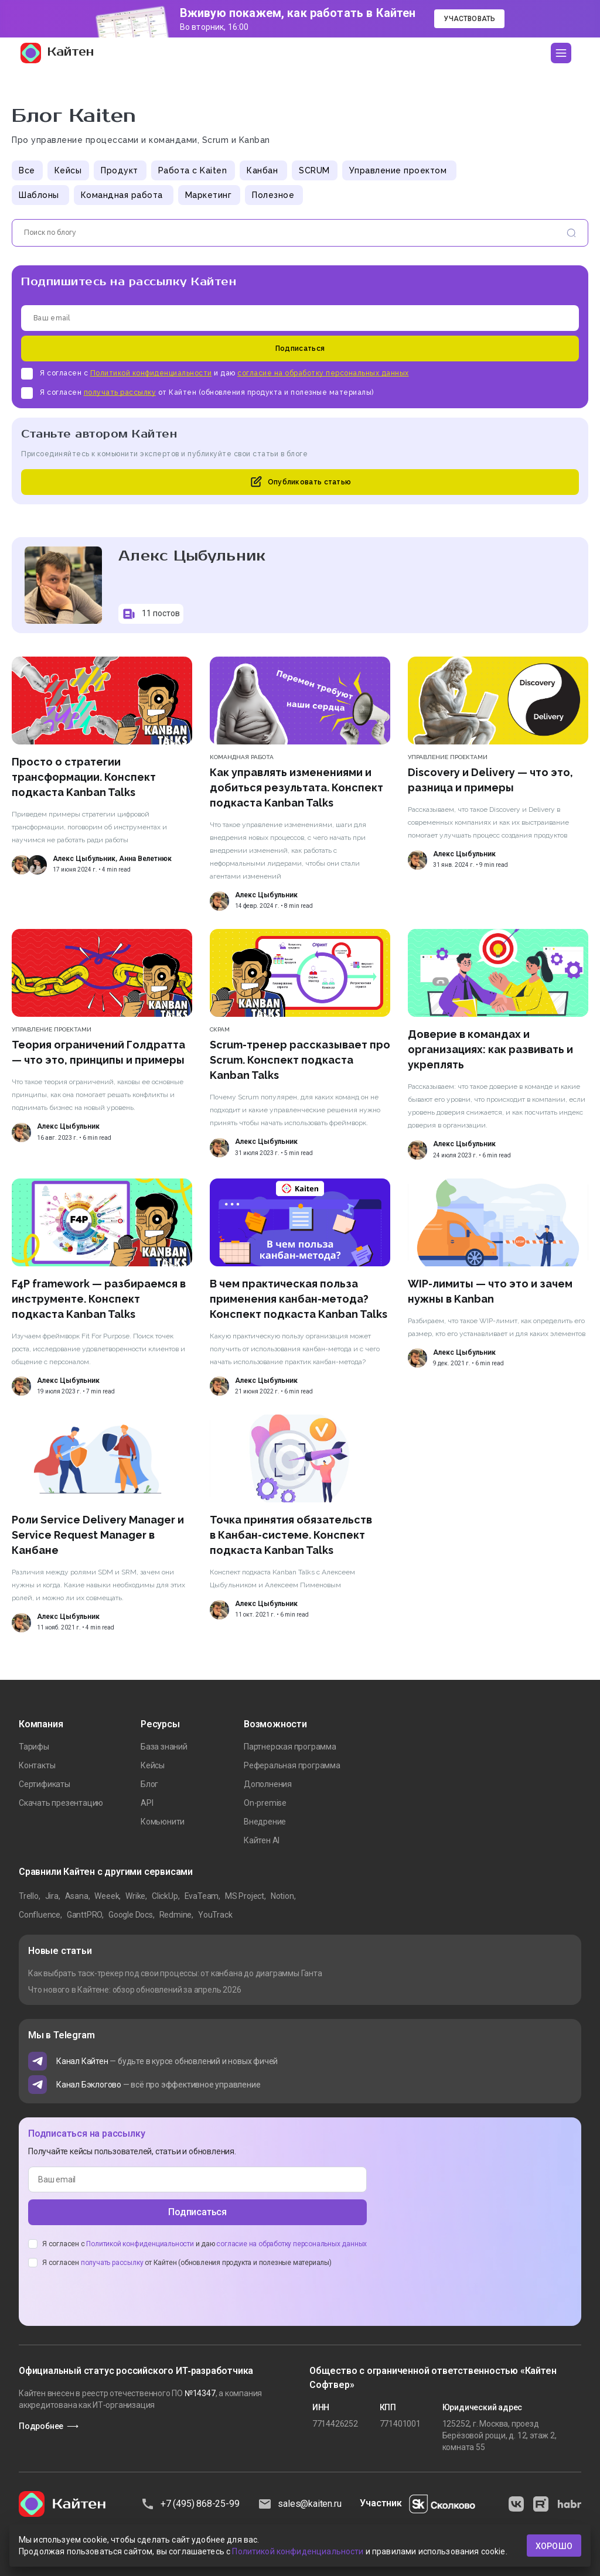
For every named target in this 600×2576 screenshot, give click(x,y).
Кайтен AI (261, 1840)
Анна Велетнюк (145, 859)
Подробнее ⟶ (49, 2426)
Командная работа (122, 195)
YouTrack (215, 1914)
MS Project (244, 1896)
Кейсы (68, 170)
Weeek (106, 1896)
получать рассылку (120, 392)
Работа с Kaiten (192, 170)
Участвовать (469, 19)
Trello (29, 1896)
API (147, 1803)
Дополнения (268, 1784)
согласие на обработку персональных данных (323, 373)
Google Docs (130, 1914)
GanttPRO (84, 1914)
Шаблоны (39, 195)
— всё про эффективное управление (158, 2084)
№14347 (200, 2393)
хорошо (554, 2546)
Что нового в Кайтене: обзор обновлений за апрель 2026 (134, 1989)
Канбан (262, 170)
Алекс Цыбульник (84, 859)
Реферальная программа (292, 1765)
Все (27, 170)
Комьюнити (163, 1821)
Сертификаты (44, 1784)
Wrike (135, 1896)
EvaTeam (202, 1896)
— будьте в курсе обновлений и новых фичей (167, 2061)
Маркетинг (208, 195)
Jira (52, 1896)
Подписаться (300, 348)
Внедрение (265, 1821)
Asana (76, 1896)
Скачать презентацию (61, 1803)
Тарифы (34, 1746)
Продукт (119, 170)
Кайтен (57, 53)
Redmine (175, 1914)
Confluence (39, 1914)
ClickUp (165, 1896)
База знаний (164, 1746)
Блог (149, 1784)
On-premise (265, 1803)
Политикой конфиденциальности (151, 373)
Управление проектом (398, 170)
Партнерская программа (290, 1746)
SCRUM (314, 170)
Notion (282, 1896)
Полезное (273, 195)
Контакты (37, 1765)
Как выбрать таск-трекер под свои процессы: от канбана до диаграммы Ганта (175, 1973)
